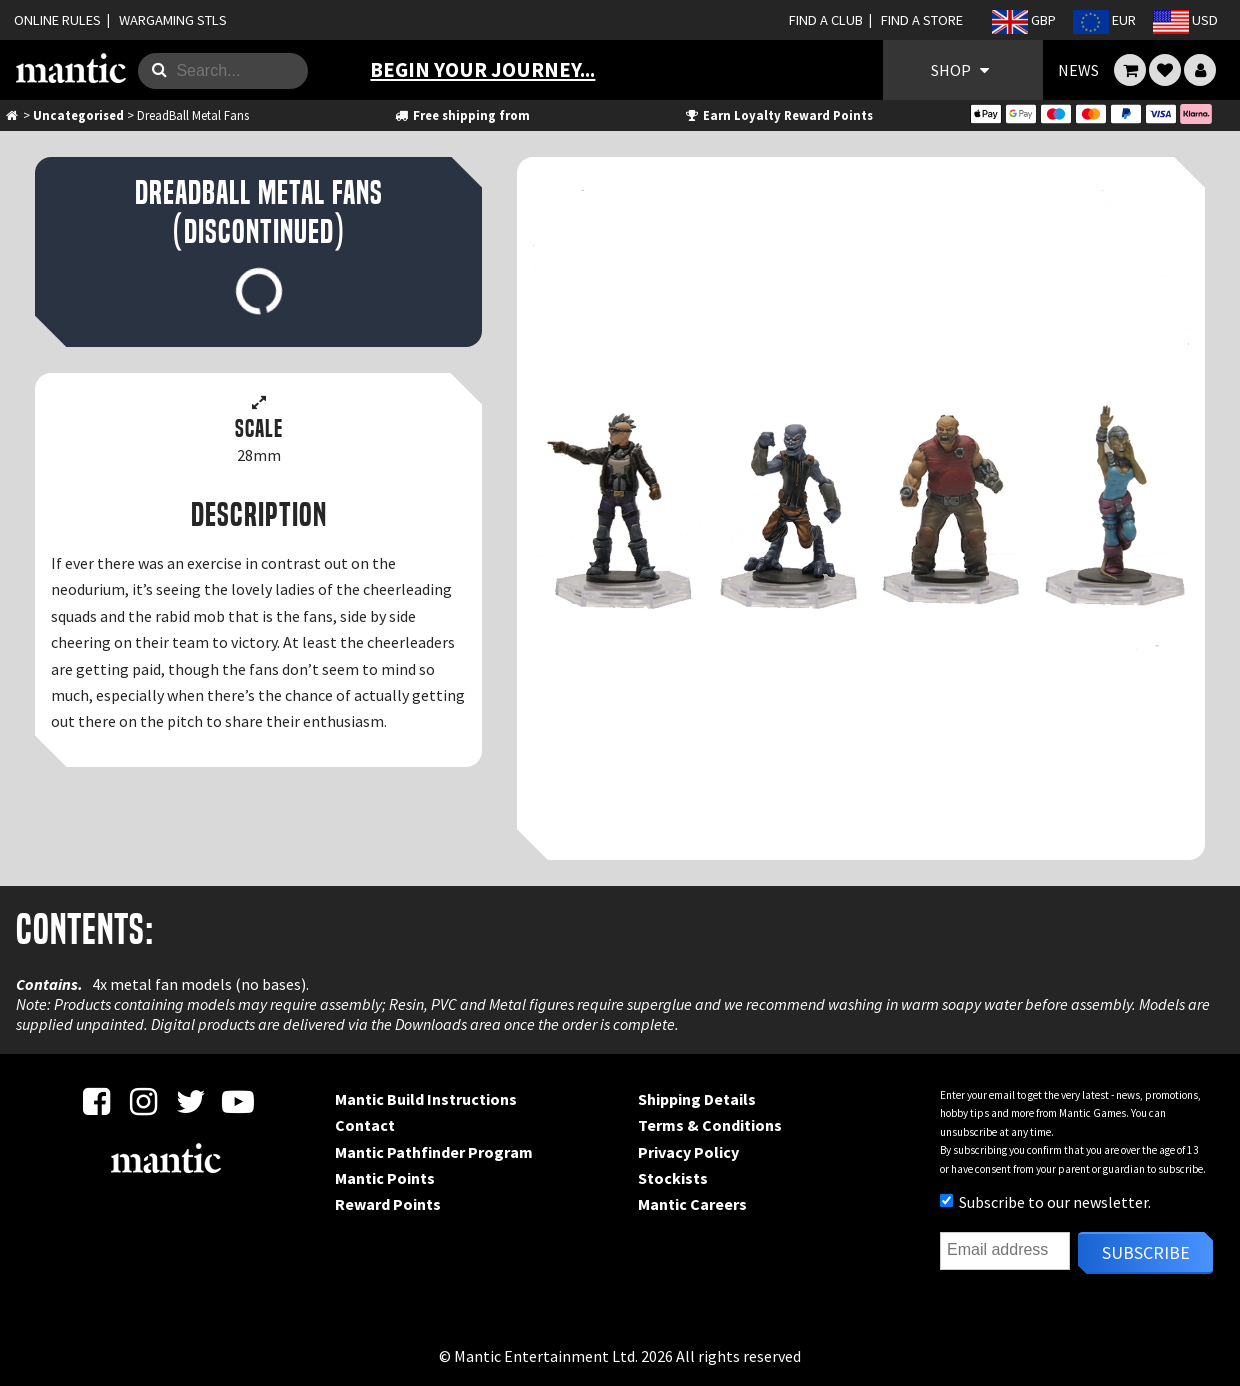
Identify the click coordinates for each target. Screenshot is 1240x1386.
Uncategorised (78, 115)
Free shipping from (461, 115)
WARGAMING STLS (173, 20)
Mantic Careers (692, 1204)
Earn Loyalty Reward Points (778, 115)
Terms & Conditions (710, 1125)
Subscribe (1146, 1252)
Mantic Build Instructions (426, 1099)
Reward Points (388, 1204)
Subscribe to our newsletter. (1045, 1202)
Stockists (673, 1178)
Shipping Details (697, 1099)
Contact (365, 1125)
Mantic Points (385, 1178)
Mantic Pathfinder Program (434, 1152)
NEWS (1078, 70)
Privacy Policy (688, 1152)
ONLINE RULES (57, 20)
